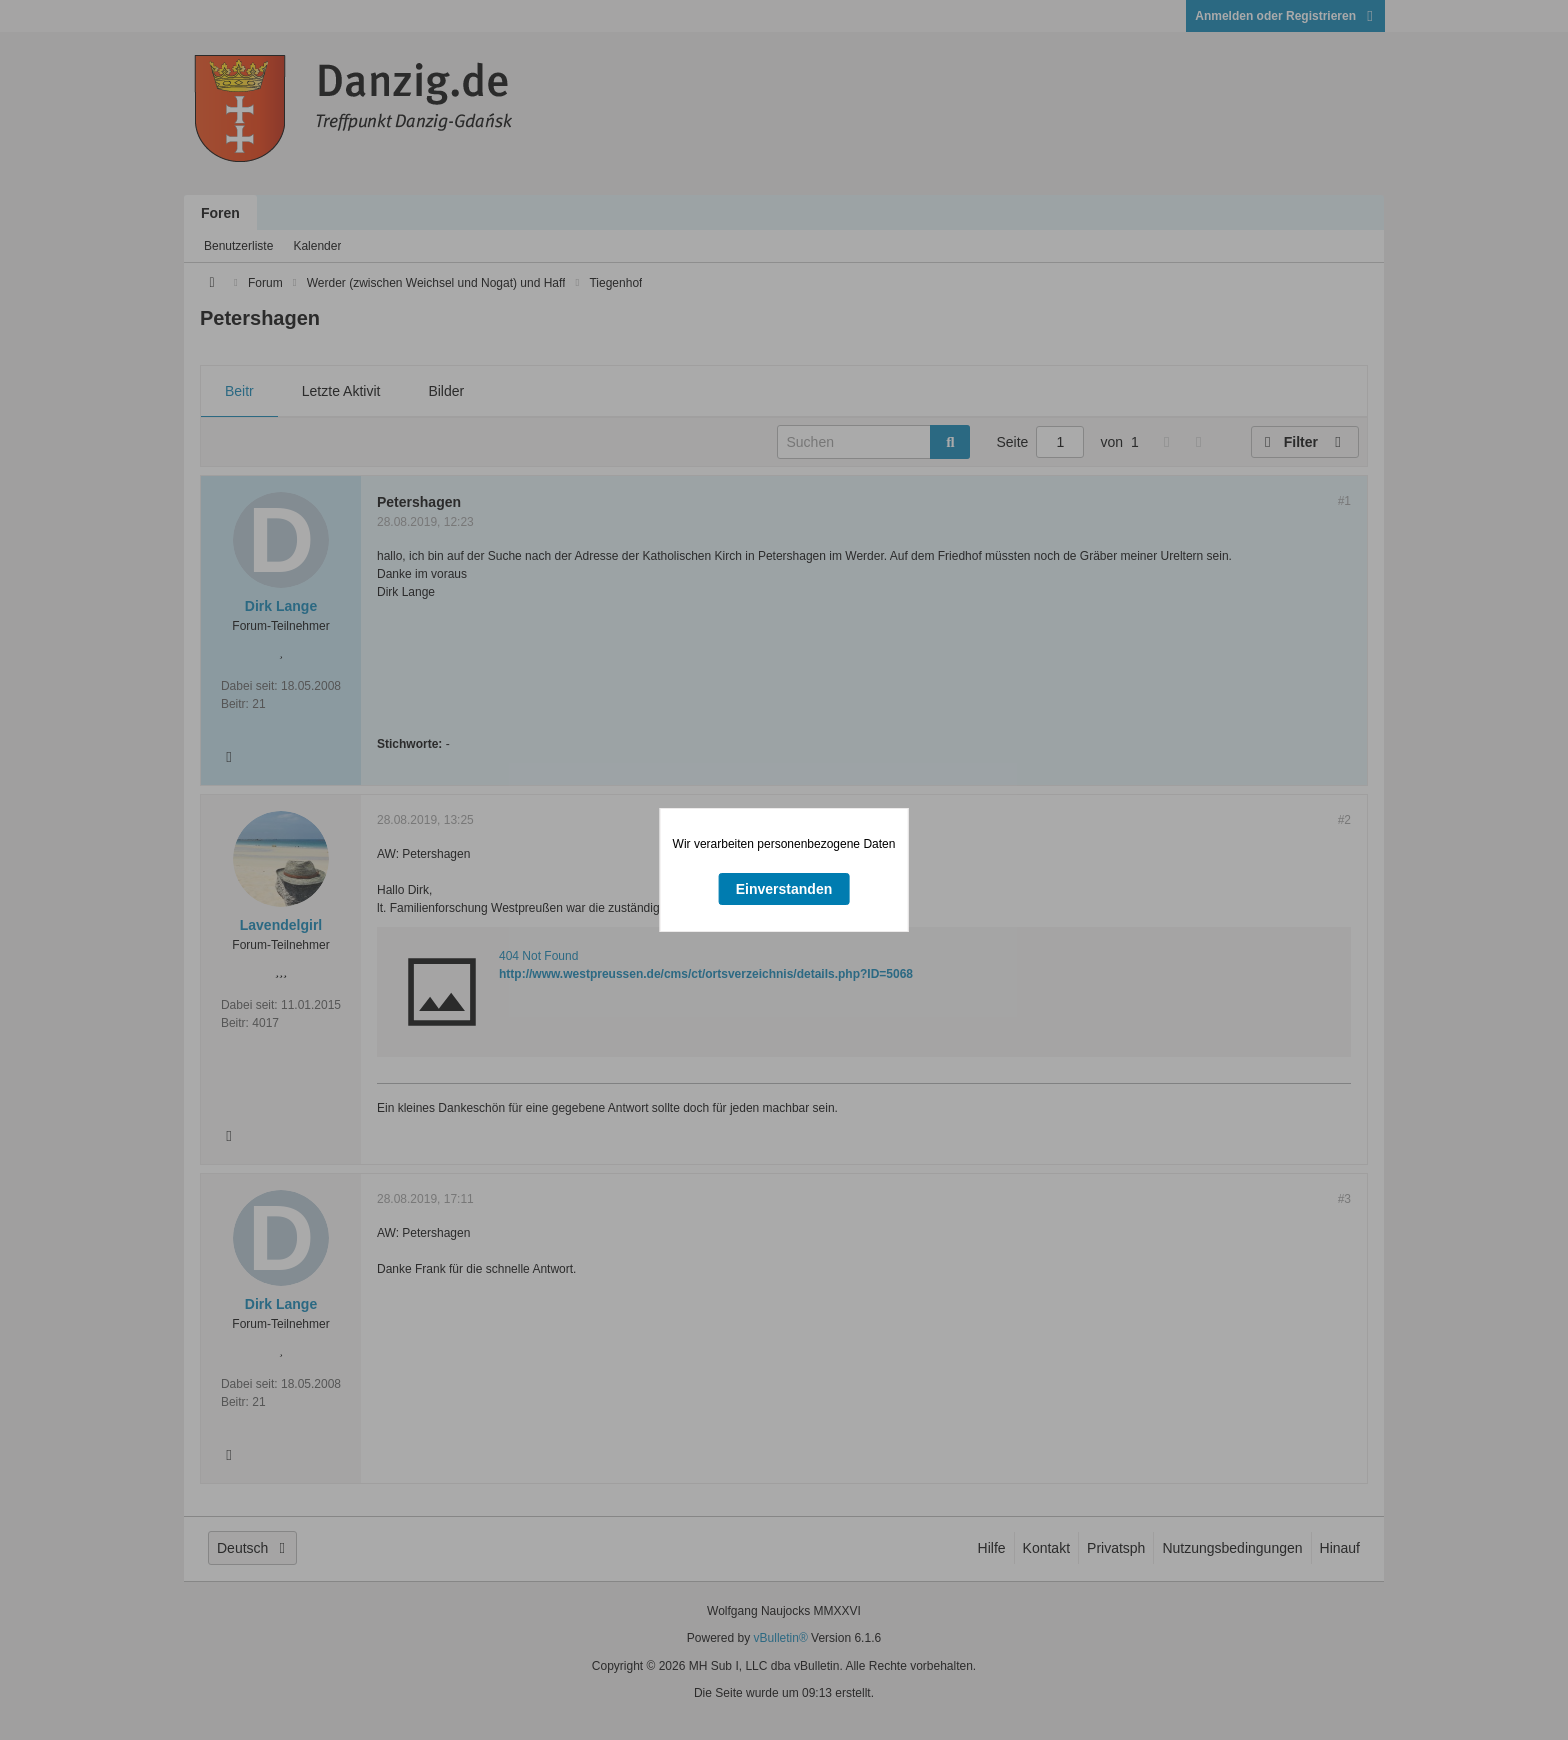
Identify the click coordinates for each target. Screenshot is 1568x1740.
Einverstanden (784, 889)
